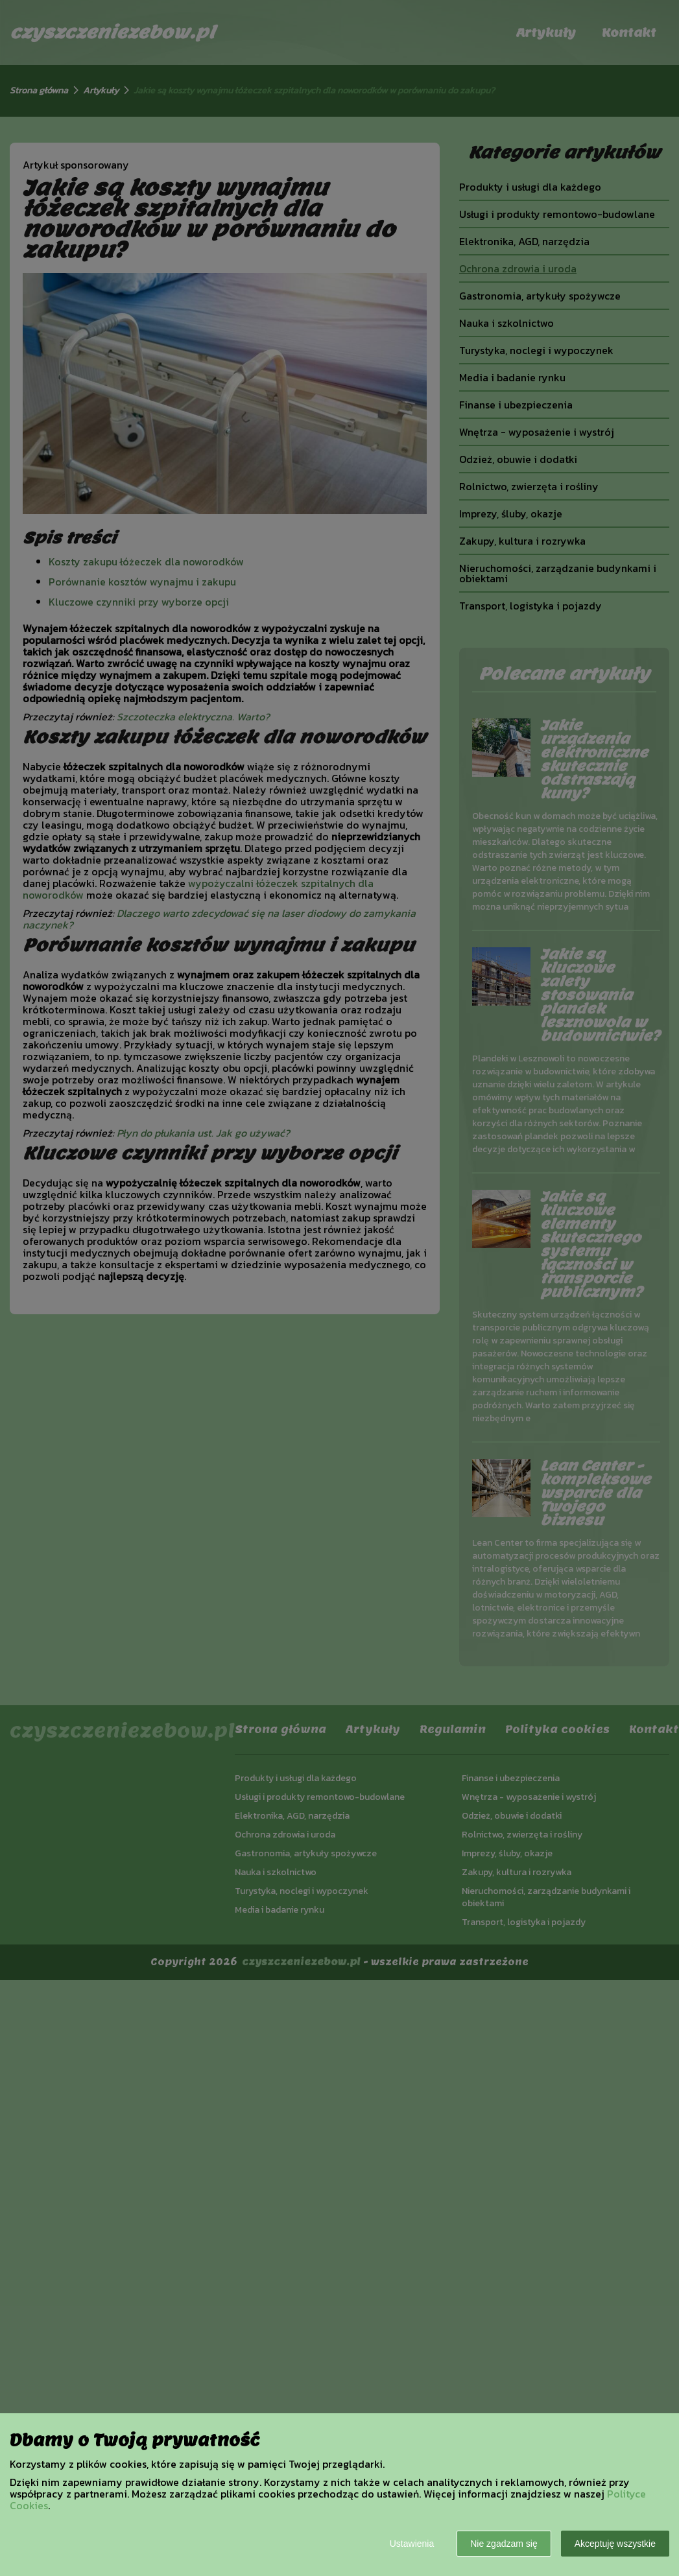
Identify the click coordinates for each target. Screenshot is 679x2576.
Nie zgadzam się (504, 2543)
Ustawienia (412, 2543)
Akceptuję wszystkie (615, 2543)
